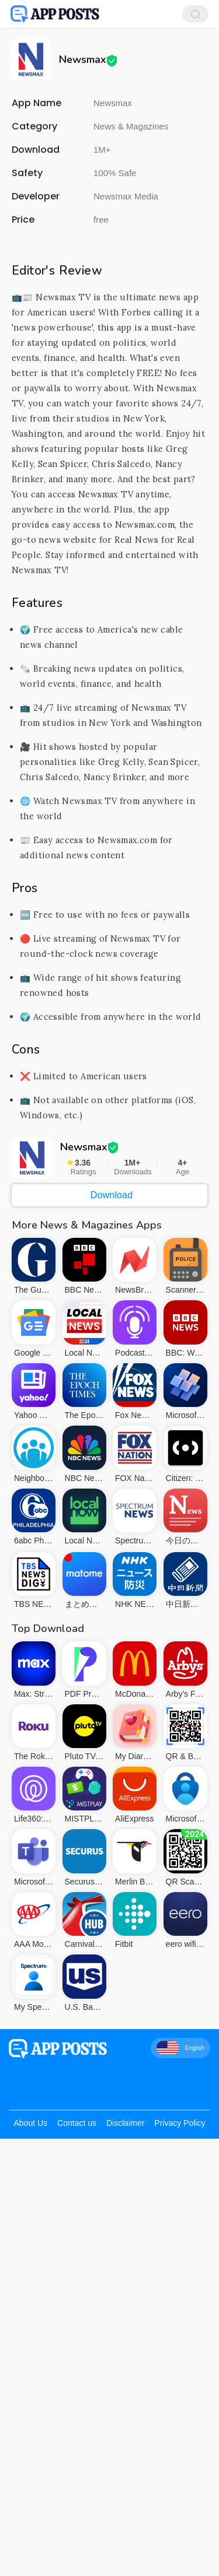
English (180, 2048)
